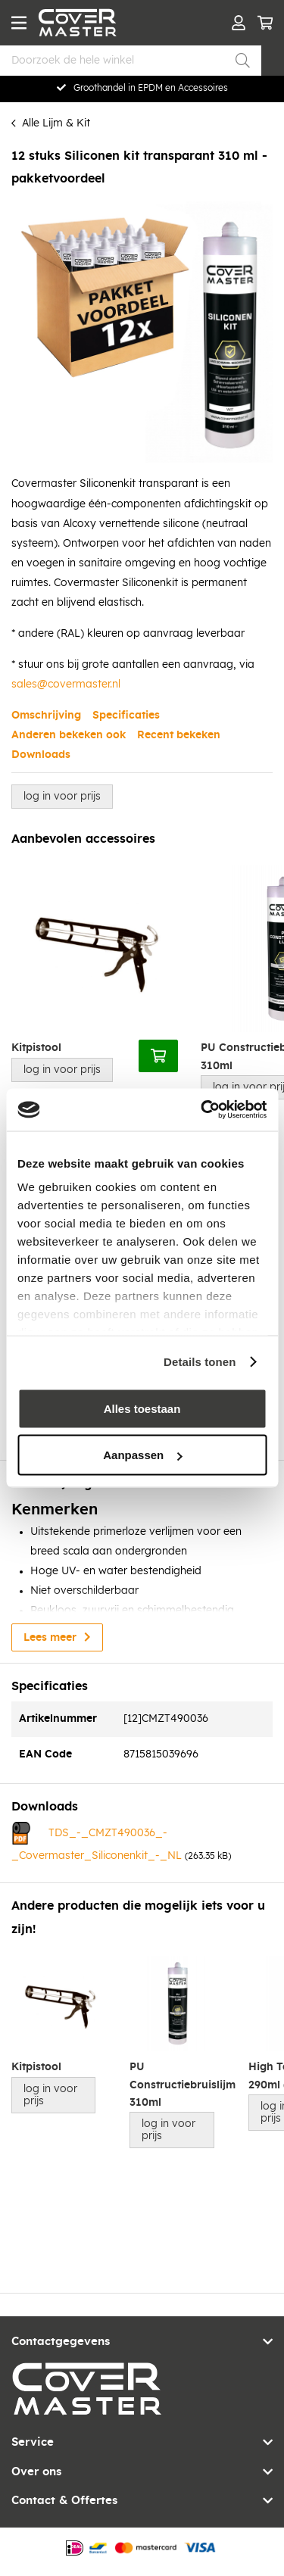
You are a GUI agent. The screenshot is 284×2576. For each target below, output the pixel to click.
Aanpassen (142, 1455)
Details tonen (200, 1361)
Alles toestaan (142, 1408)
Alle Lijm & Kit (56, 123)
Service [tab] (32, 2442)
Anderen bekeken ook (68, 735)
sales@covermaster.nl (65, 684)
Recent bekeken (178, 735)
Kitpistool (36, 1048)
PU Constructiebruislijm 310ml (177, 2085)
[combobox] (130, 60)
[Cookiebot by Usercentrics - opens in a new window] (202, 1110)
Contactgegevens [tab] (60, 2341)
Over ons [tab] (36, 2472)
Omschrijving (46, 715)
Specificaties (126, 715)
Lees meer (49, 1638)
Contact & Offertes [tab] (64, 2500)
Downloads (40, 755)
